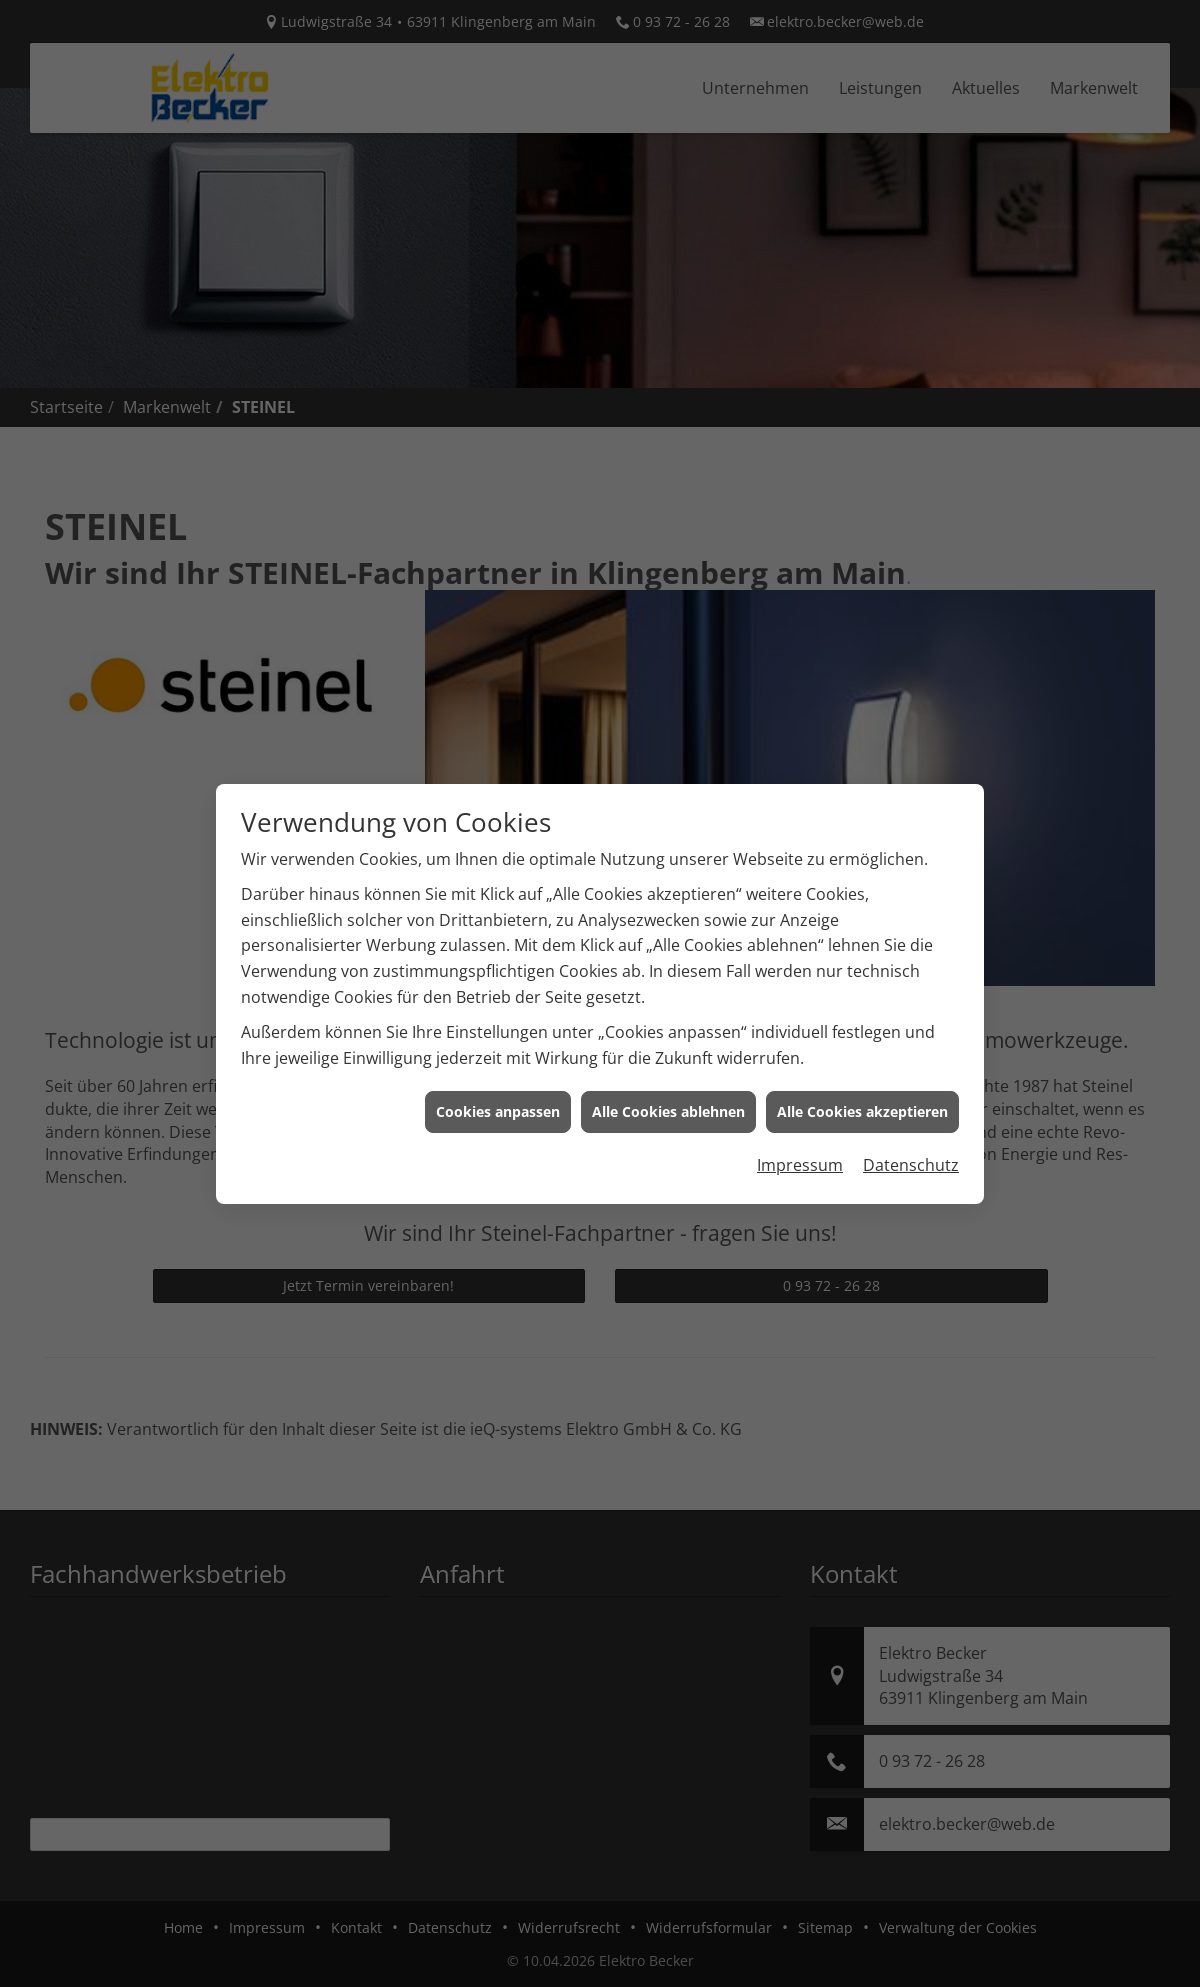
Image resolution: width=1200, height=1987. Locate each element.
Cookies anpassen (498, 1064)
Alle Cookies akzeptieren (862, 1064)
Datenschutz (911, 1118)
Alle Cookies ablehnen (668, 1064)
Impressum (800, 1118)
